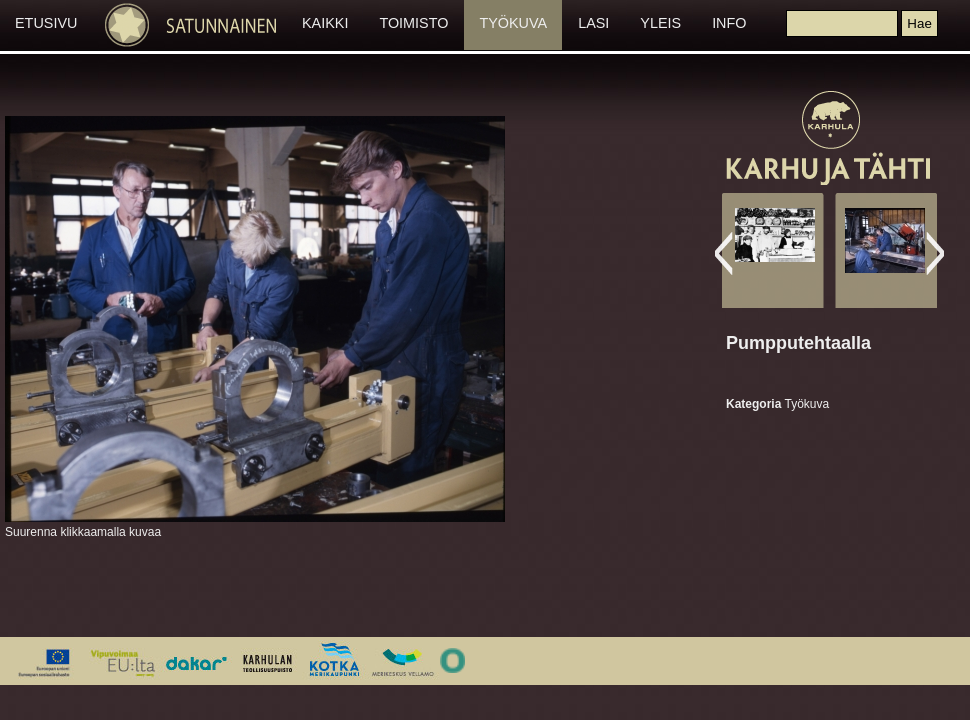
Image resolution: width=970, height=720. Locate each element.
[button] (919, 23)
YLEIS (660, 23)
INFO (729, 23)
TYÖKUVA (513, 23)
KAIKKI (325, 23)
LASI (593, 23)
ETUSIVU (46, 23)
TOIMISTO (413, 23)
